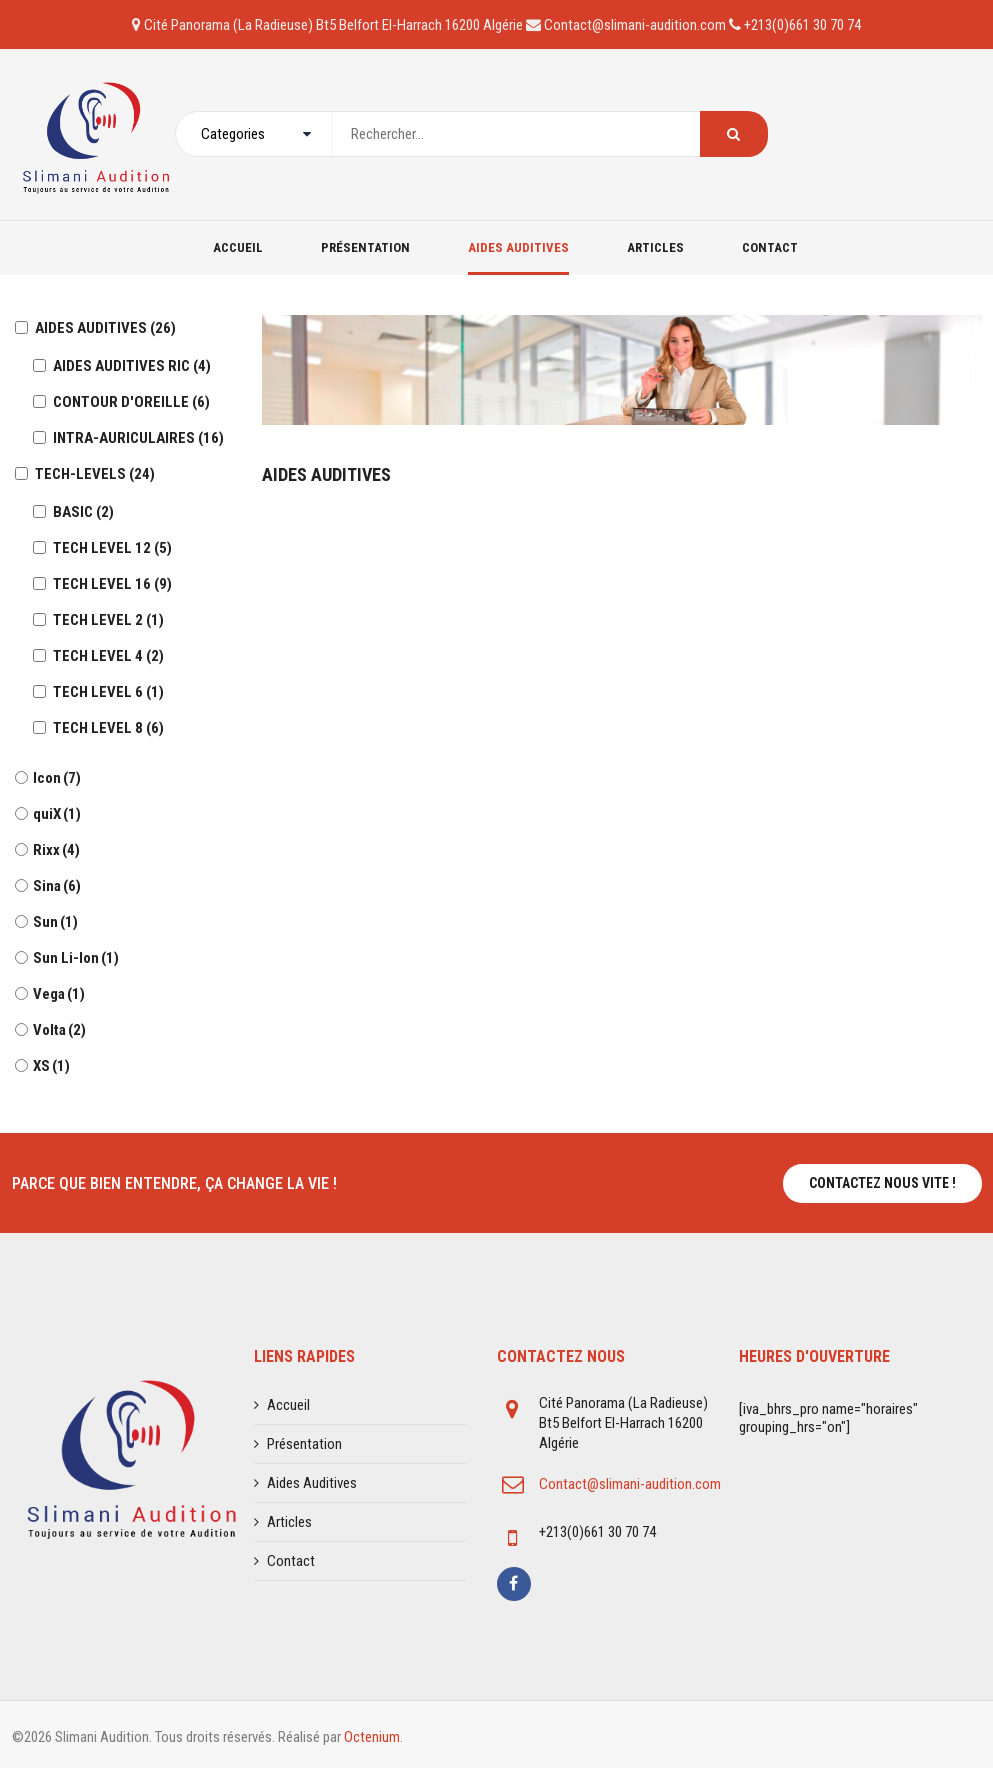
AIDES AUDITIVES (105, 328)
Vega (59, 994)
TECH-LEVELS (95, 474)
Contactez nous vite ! (882, 1183)
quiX (57, 814)
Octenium (372, 1737)
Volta (59, 1030)
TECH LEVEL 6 (108, 692)
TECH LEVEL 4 (108, 656)
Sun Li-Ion (76, 958)
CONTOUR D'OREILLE (131, 402)
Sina (57, 886)
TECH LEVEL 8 (108, 728)
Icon (57, 778)
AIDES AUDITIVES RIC (132, 366)
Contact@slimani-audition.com (630, 1484)
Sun (55, 922)
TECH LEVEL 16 (112, 584)
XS (51, 1066)
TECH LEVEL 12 (112, 548)
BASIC (83, 512)
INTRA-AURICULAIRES (138, 438)
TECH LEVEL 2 (108, 620)
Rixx (56, 850)
